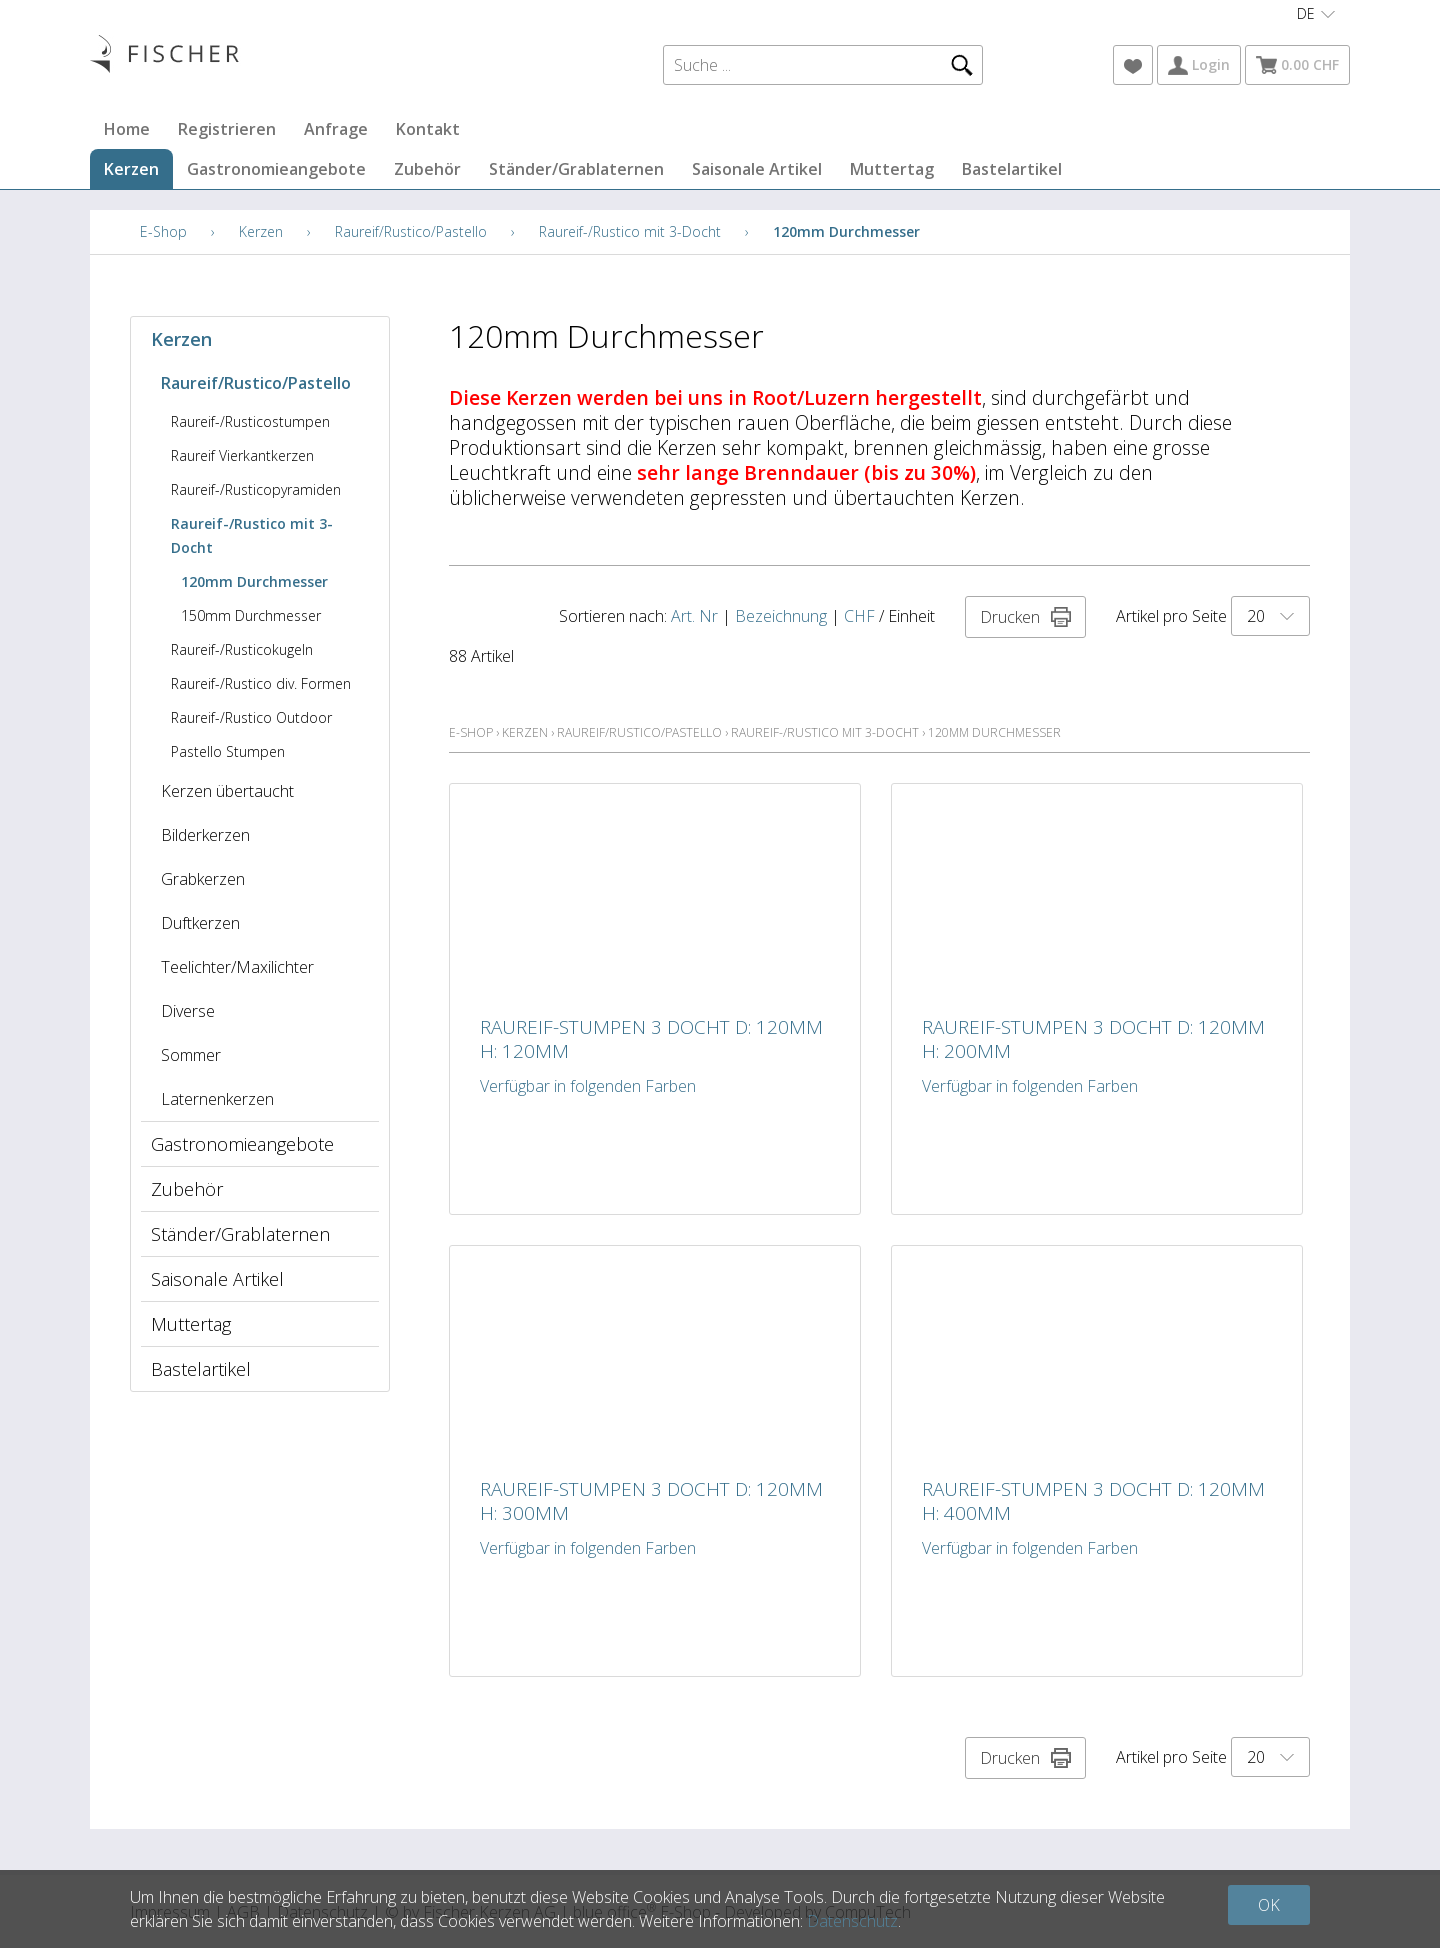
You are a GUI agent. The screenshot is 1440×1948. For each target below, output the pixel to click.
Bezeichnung (781, 616)
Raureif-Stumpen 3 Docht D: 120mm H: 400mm (1093, 1501)
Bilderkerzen (205, 835)
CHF (859, 616)
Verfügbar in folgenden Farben (588, 1086)
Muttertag (892, 169)
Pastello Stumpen (228, 751)
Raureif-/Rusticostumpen (250, 421)
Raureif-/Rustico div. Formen (261, 683)
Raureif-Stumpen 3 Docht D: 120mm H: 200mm (1093, 1039)
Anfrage (336, 129)
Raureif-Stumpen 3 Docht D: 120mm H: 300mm (651, 1501)
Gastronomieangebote (276, 169)
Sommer (191, 1055)
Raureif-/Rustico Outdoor (251, 717)
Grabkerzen (203, 879)
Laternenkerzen (217, 1099)
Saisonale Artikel (757, 169)
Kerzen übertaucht (227, 791)
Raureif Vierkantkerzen (242, 455)
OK (1269, 1905)
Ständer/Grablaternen (576, 169)
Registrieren (227, 129)
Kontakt (428, 129)
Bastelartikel (1012, 169)
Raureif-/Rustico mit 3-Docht (630, 231)
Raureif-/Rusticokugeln (242, 649)
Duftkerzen (200, 923)
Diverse (188, 1011)
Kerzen (131, 169)
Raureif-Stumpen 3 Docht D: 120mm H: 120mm (651, 1039)
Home (127, 129)
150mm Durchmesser (251, 615)
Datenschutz (852, 1921)
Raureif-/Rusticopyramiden (256, 489)
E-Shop (163, 231)
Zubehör (427, 169)
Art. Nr (694, 616)
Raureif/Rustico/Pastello (411, 231)
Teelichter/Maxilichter (237, 967)
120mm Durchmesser (846, 231)
